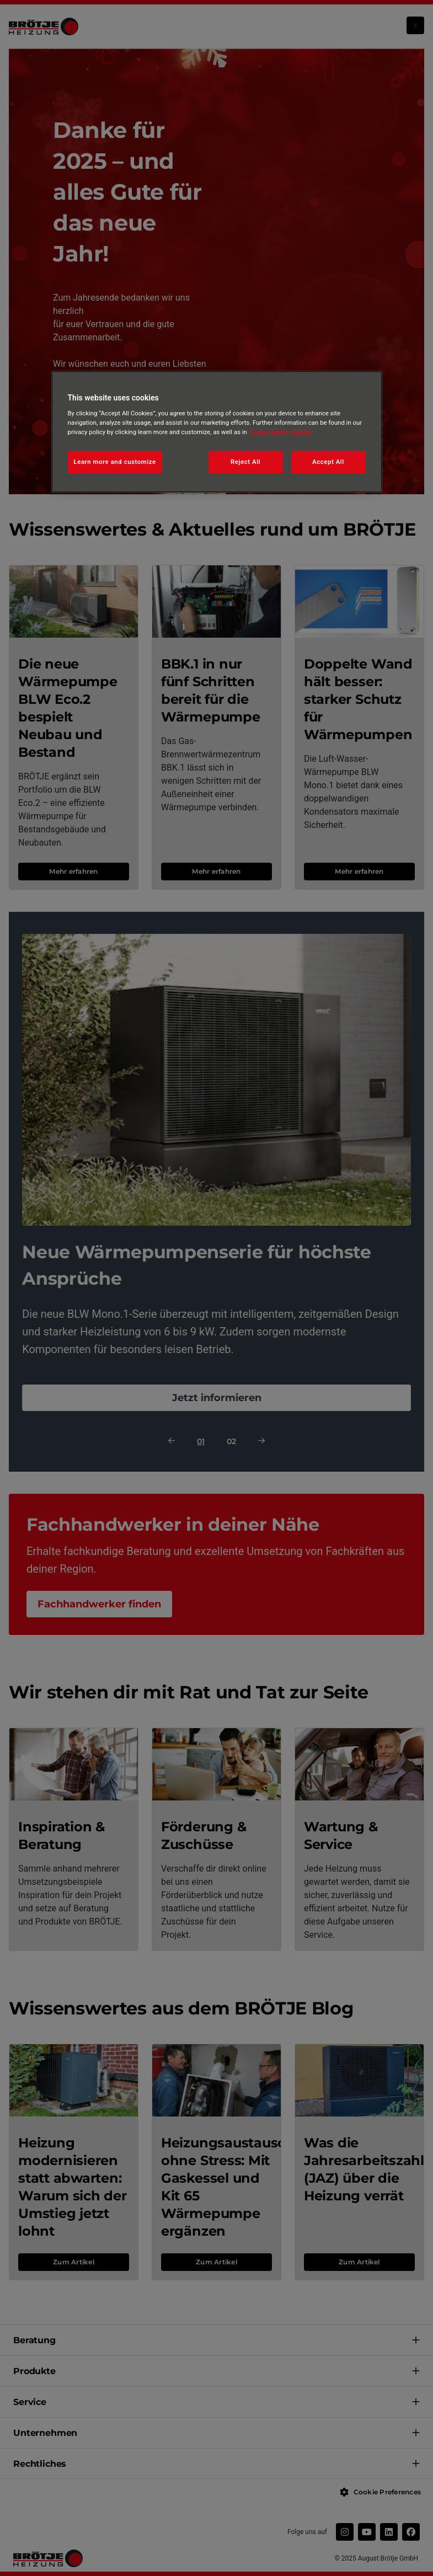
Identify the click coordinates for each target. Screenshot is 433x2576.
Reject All (245, 462)
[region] (216, 432)
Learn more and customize (115, 462)
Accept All (328, 462)
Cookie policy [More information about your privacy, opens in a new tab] (269, 432)
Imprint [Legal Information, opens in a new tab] (301, 432)
